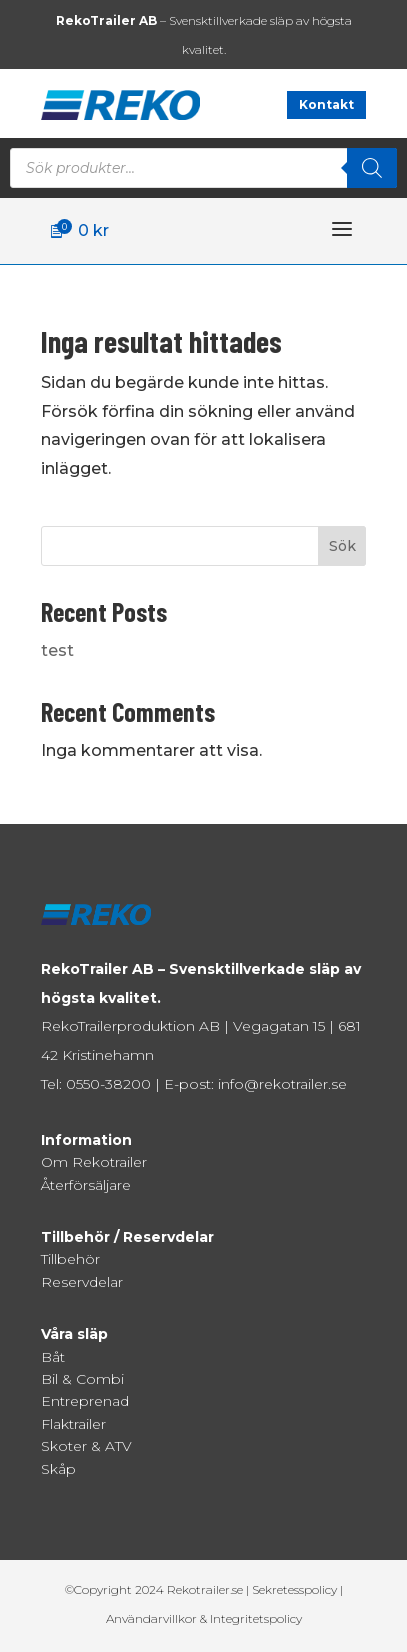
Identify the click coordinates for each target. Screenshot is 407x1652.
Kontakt (326, 104)
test (57, 650)
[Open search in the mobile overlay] (203, 168)
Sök (342, 546)
